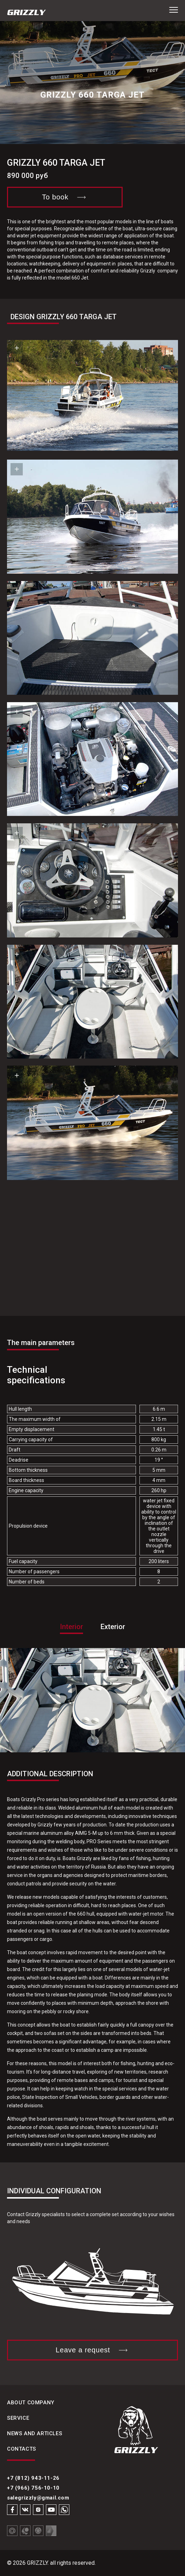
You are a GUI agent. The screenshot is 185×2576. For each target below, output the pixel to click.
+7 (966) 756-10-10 (33, 2488)
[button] (173, 10)
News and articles (34, 2433)
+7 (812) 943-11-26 (33, 2478)
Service (18, 2418)
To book (65, 197)
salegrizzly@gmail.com (38, 2498)
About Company (30, 2402)
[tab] (71, 1635)
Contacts (21, 2449)
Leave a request (92, 2350)
